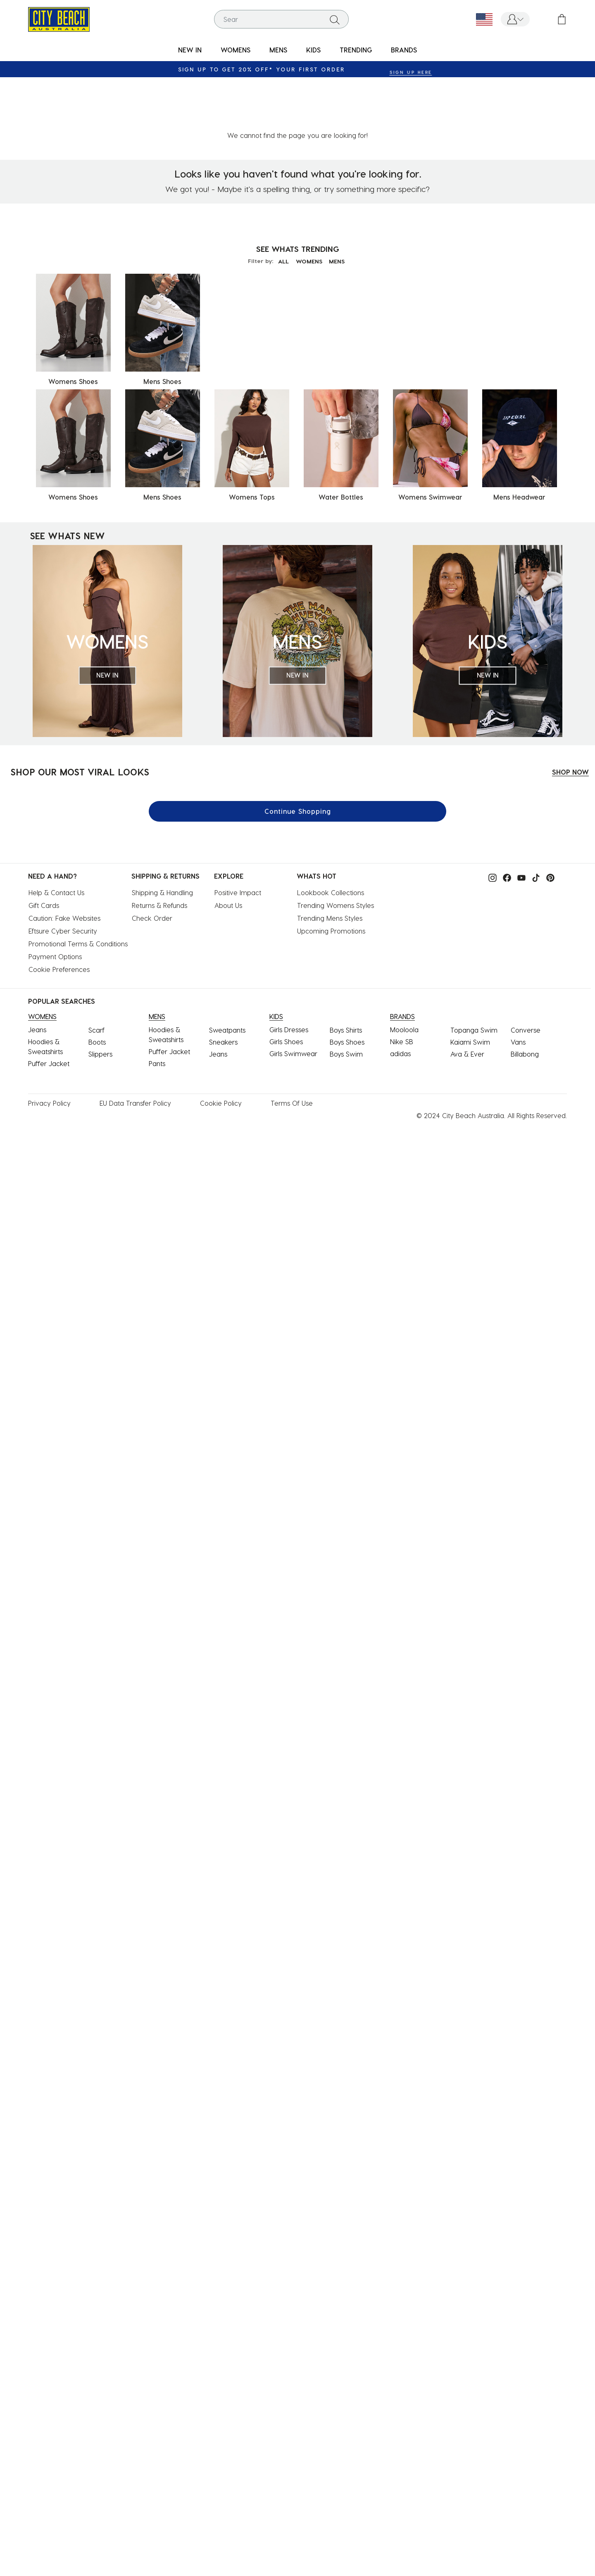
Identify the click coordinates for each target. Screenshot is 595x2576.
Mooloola (404, 975)
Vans (518, 988)
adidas (400, 999)
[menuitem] (190, 50)
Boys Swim (346, 1000)
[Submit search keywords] (335, 19)
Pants (157, 1009)
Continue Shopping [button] (297, 757)
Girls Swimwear (293, 999)
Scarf (96, 976)
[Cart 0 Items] (562, 19)
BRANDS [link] (404, 50)
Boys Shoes (347, 988)
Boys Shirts (346, 976)
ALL (280, 207)
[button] (515, 19)
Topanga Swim (473, 976)
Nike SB (401, 987)
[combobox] (281, 19)
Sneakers (223, 988)
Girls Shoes (286, 987)
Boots (97, 988)
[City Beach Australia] (59, 18)
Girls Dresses (288, 975)
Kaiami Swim (470, 988)
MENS (340, 207)
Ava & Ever (467, 1000)
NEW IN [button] (190, 50)
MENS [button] (278, 50)
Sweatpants (227, 976)
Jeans (37, 975)
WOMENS (309, 207)
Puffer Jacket (48, 1009)
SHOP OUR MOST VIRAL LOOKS (79, 717)
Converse (525, 976)
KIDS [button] (313, 50)
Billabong (525, 1000)
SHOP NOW (570, 718)
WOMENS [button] (235, 50)
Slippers (100, 1000)
